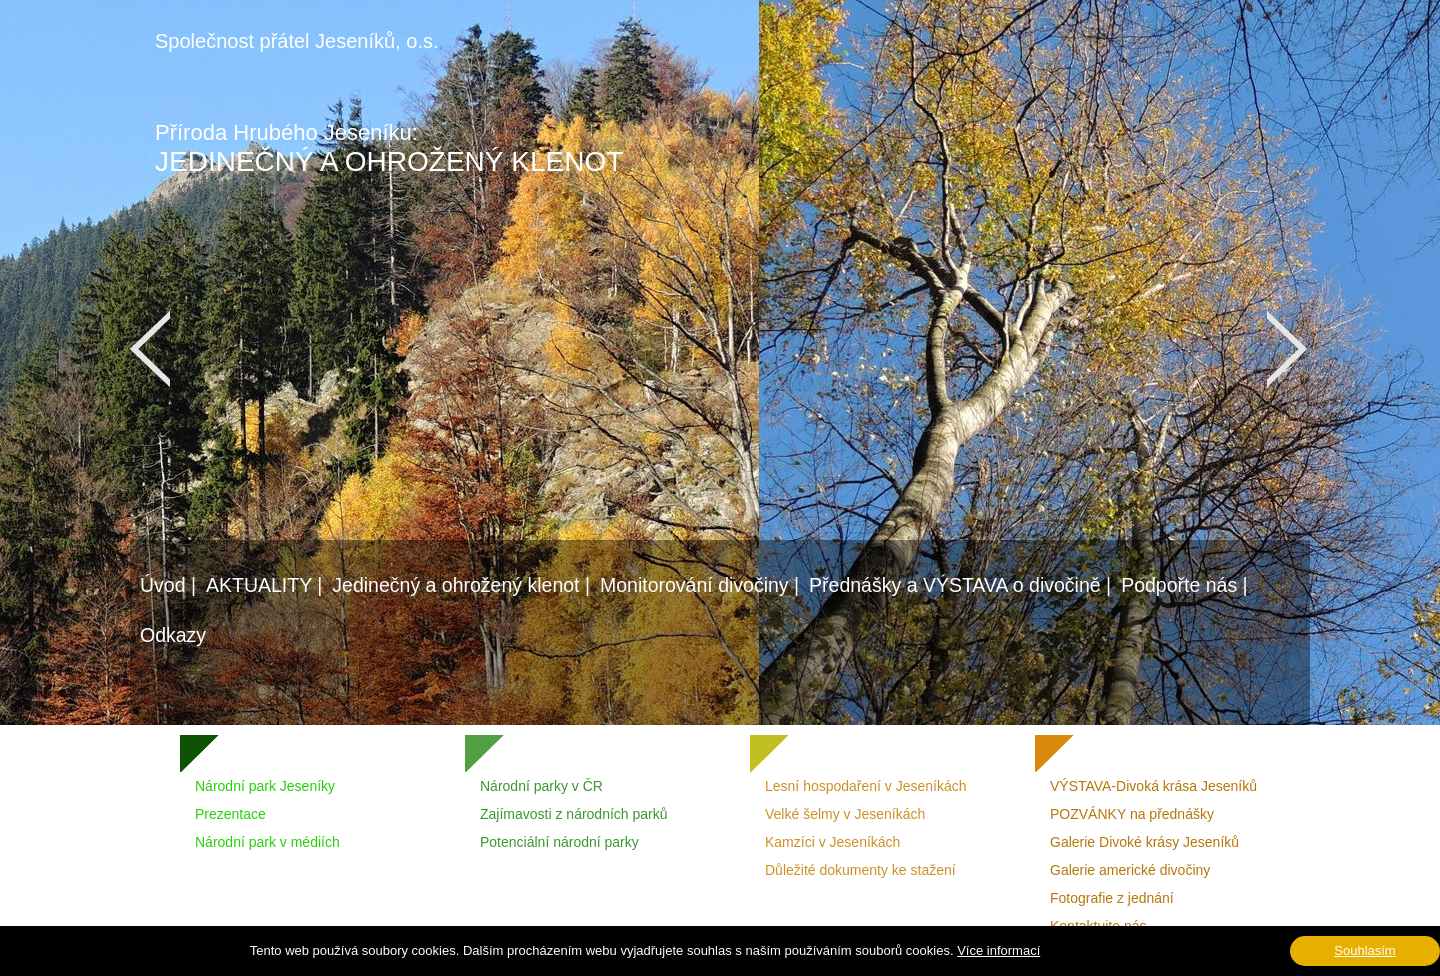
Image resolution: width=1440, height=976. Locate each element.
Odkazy (173, 635)
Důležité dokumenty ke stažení (860, 870)
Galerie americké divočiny (1130, 870)
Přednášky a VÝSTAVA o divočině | (960, 585)
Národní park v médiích (267, 842)
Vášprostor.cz (631, 961)
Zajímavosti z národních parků (574, 814)
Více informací (998, 950)
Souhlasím (1364, 950)
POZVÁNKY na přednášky (1132, 814)
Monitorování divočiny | (699, 585)
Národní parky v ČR (541, 786)
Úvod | (168, 585)
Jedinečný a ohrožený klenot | (461, 585)
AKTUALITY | (264, 585)
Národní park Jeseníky (265, 786)
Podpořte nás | (1184, 585)
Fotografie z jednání (1112, 898)
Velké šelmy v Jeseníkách (845, 814)
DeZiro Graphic (889, 961)
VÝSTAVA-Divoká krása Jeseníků (1153, 786)
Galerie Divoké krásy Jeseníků (1144, 842)
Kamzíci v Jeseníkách (832, 842)
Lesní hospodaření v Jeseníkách (866, 786)
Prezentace (230, 814)
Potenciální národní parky (559, 842)
